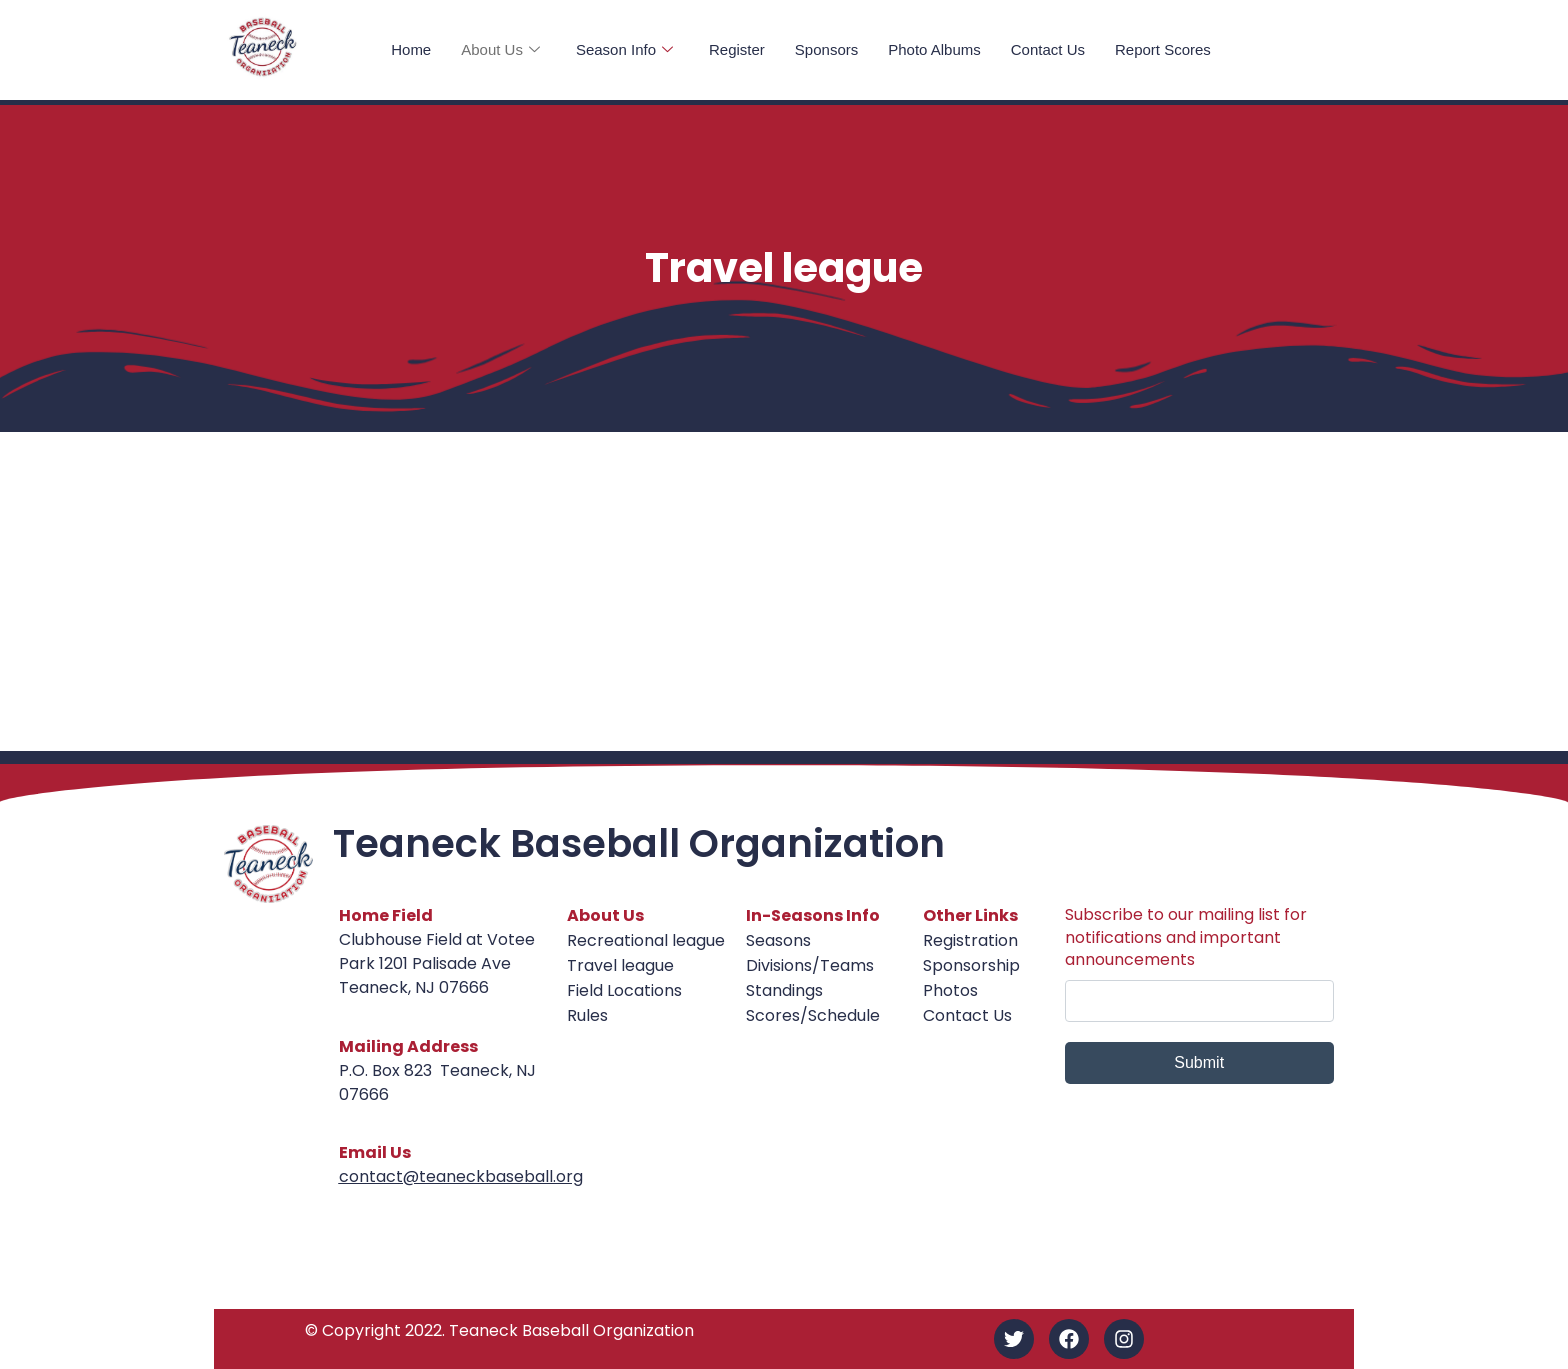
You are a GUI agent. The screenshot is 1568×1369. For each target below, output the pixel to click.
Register (737, 49)
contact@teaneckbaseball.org (461, 1176)
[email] (1199, 1001)
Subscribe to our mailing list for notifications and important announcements (1186, 937)
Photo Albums (934, 49)
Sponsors (826, 49)
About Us (500, 50)
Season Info (624, 50)
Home (411, 49)
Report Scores (1163, 49)
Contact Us (1048, 49)
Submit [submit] (1199, 1062)
